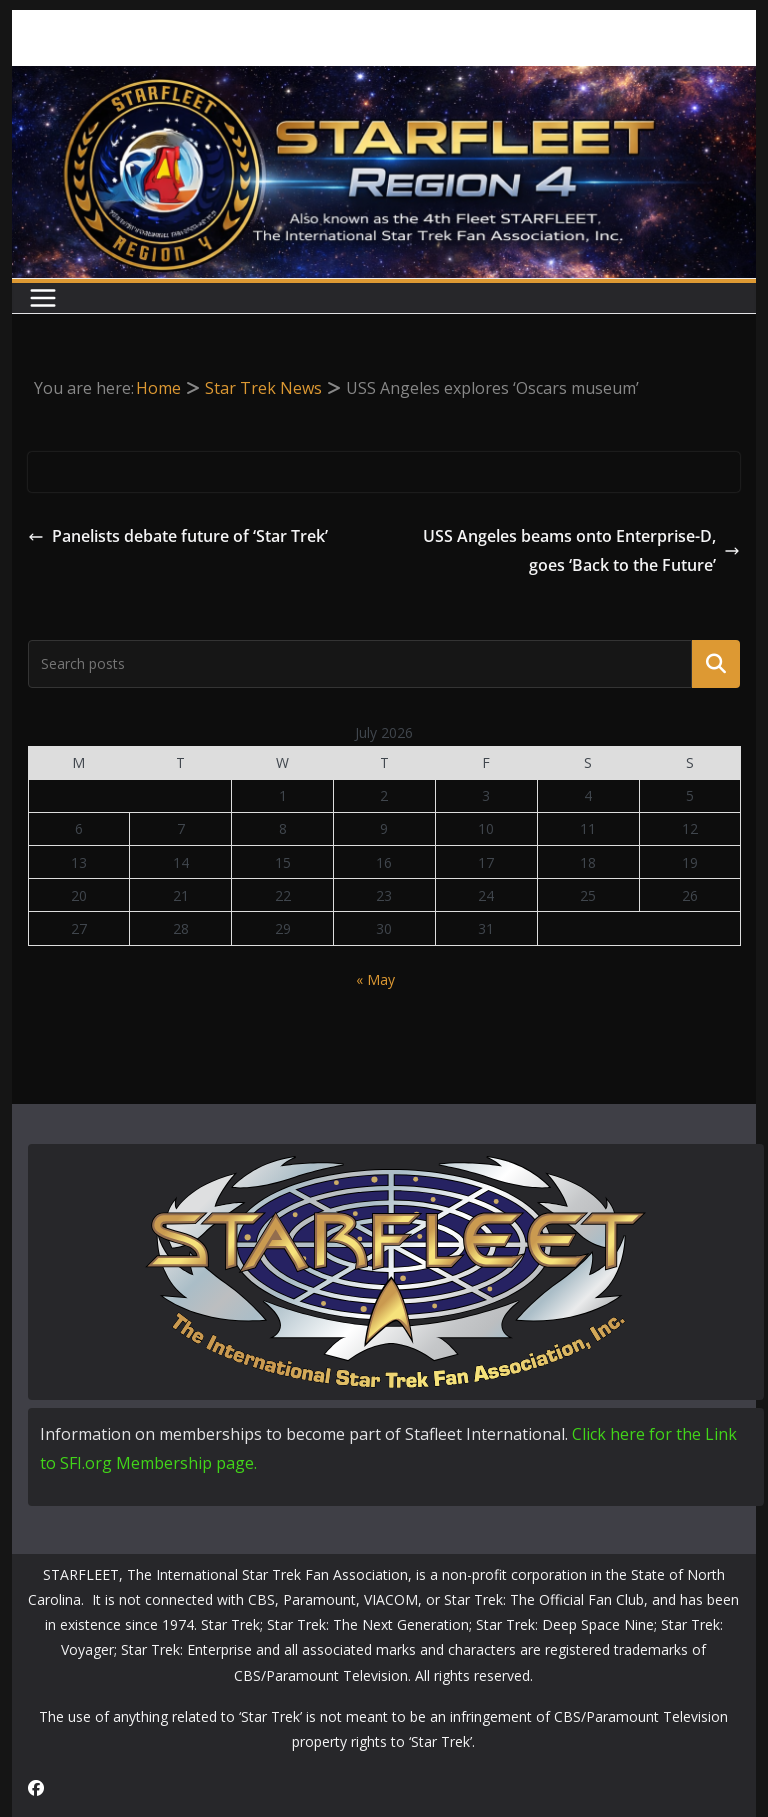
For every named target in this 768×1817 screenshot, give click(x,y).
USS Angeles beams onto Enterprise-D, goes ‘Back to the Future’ (581, 550)
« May (375, 979)
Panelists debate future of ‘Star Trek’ (178, 536)
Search (716, 664)
